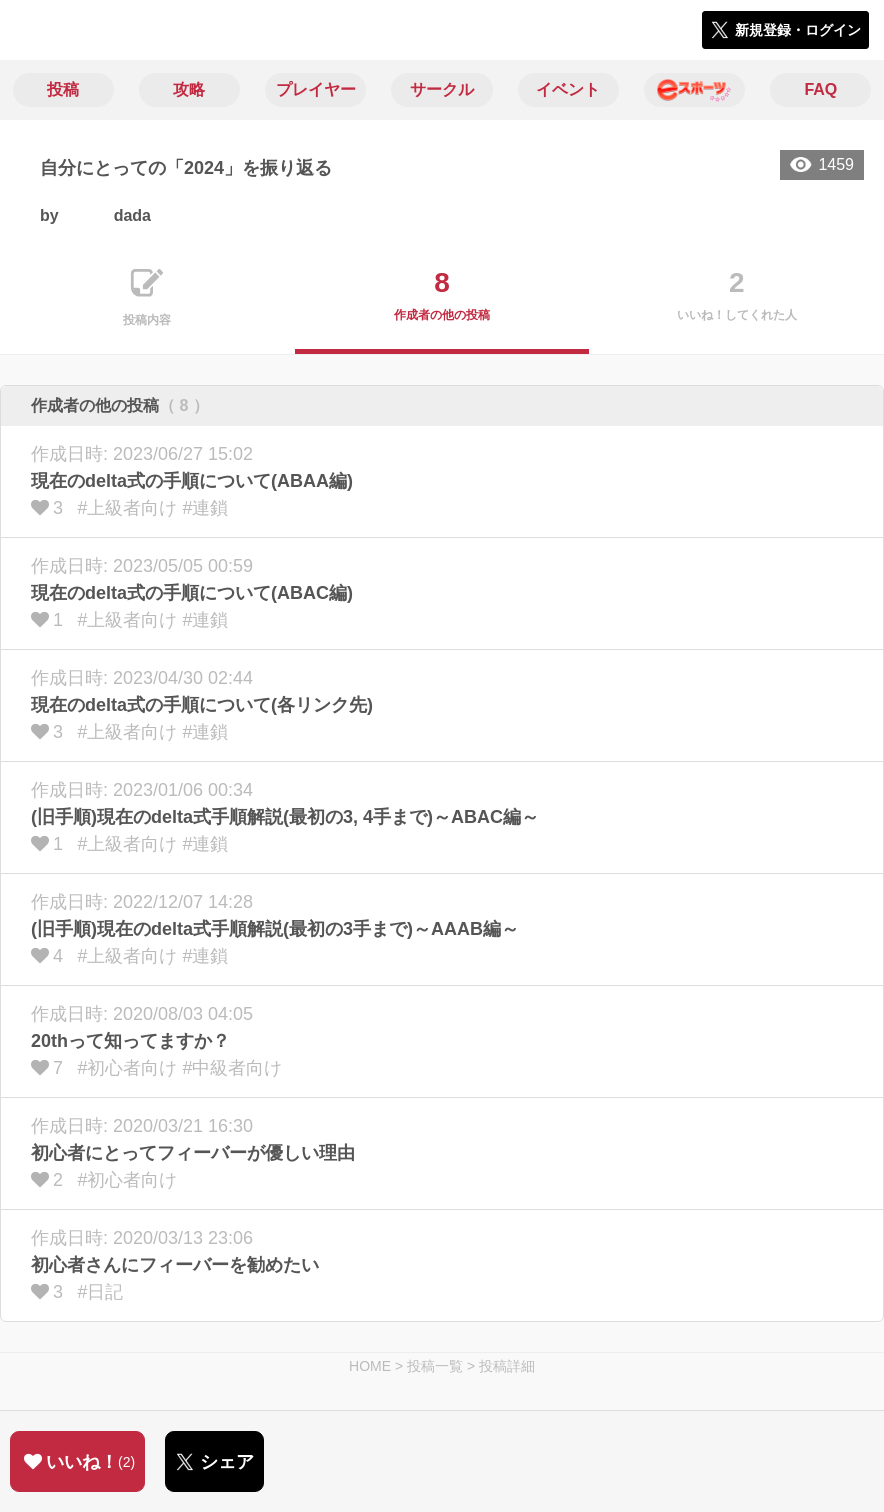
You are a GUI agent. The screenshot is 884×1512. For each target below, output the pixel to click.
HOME (370, 1366)
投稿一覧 (435, 1366)
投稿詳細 (507, 1366)
